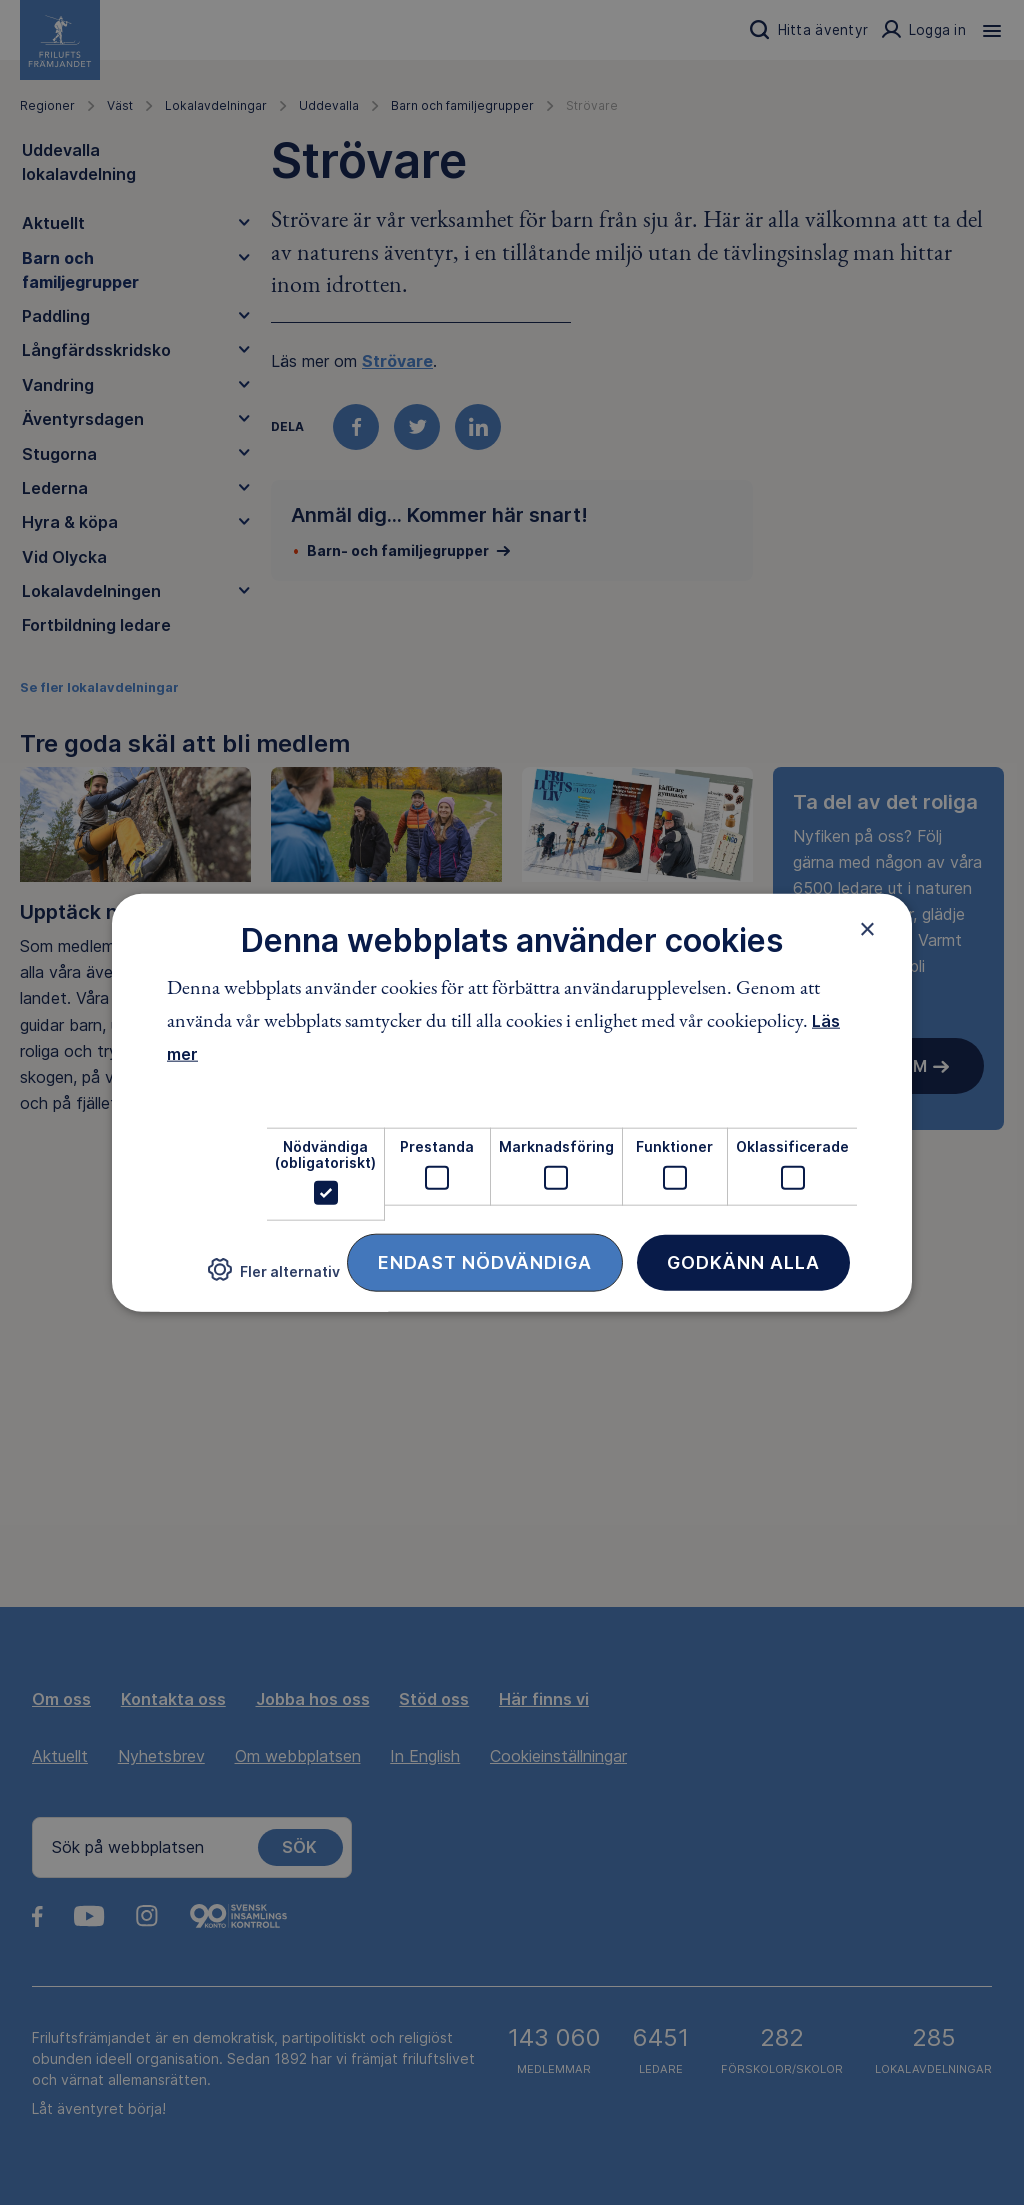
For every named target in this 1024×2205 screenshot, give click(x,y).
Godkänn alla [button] (743, 1262)
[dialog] (512, 1102)
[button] (274, 1277)
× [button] (867, 928)
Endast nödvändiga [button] (485, 1262)
